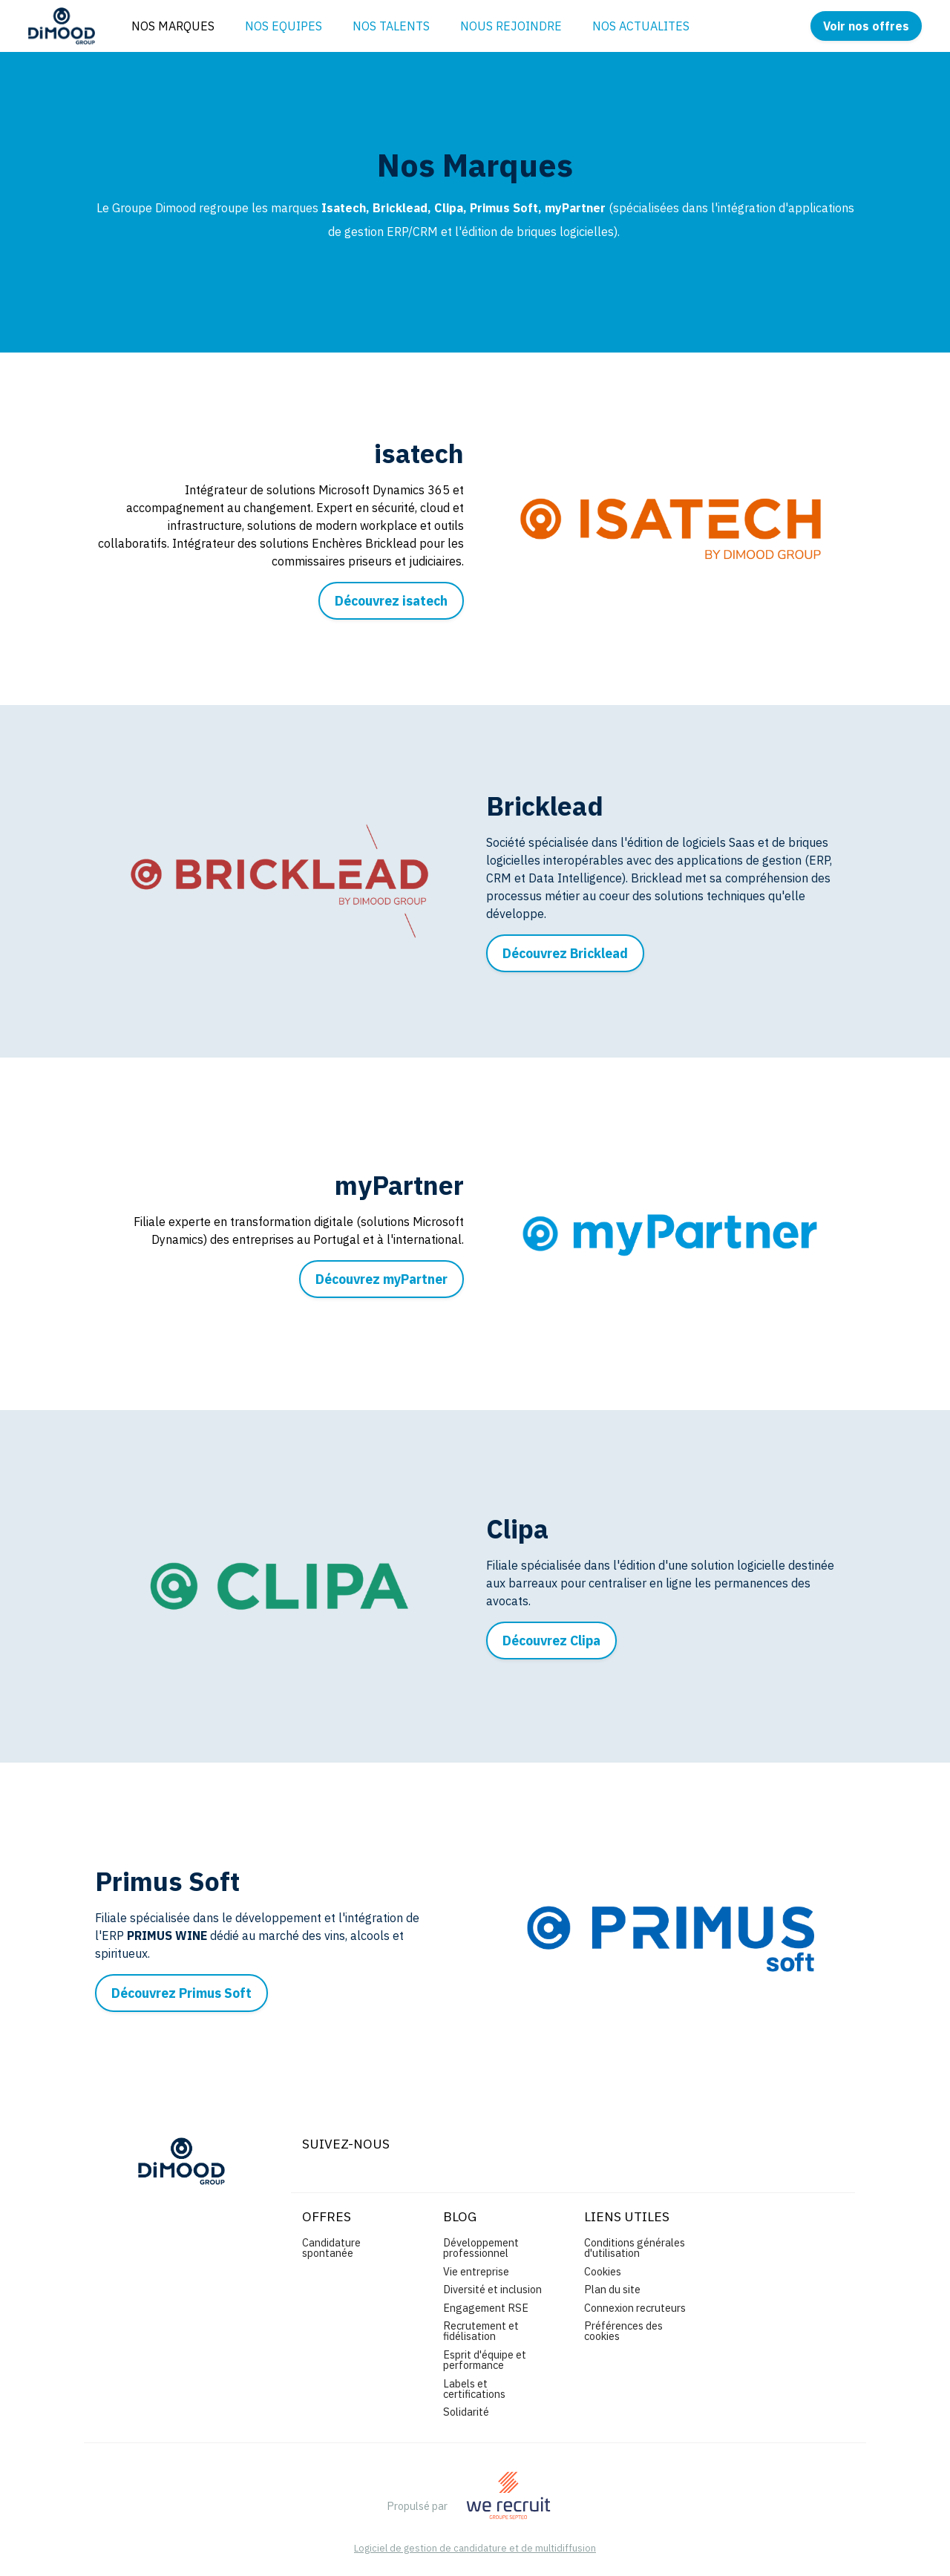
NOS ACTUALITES (640, 26)
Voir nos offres (866, 26)
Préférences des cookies (623, 2330)
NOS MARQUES (172, 26)
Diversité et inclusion (492, 2289)
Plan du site (612, 2289)
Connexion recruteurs (635, 2308)
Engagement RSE (485, 2308)
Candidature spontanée (331, 2247)
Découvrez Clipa (551, 1640)
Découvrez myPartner (381, 1279)
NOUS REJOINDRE (511, 26)
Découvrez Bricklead (565, 953)
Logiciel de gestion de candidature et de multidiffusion (475, 2549)
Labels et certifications (474, 2388)
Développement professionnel (481, 2247)
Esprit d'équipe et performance (484, 2359)
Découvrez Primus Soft (181, 1993)
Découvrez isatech (391, 600)
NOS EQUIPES (283, 26)
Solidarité (466, 2412)
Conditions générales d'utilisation (634, 2247)
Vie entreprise (476, 2271)
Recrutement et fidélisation (481, 2330)
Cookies (602, 2271)
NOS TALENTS (391, 26)
